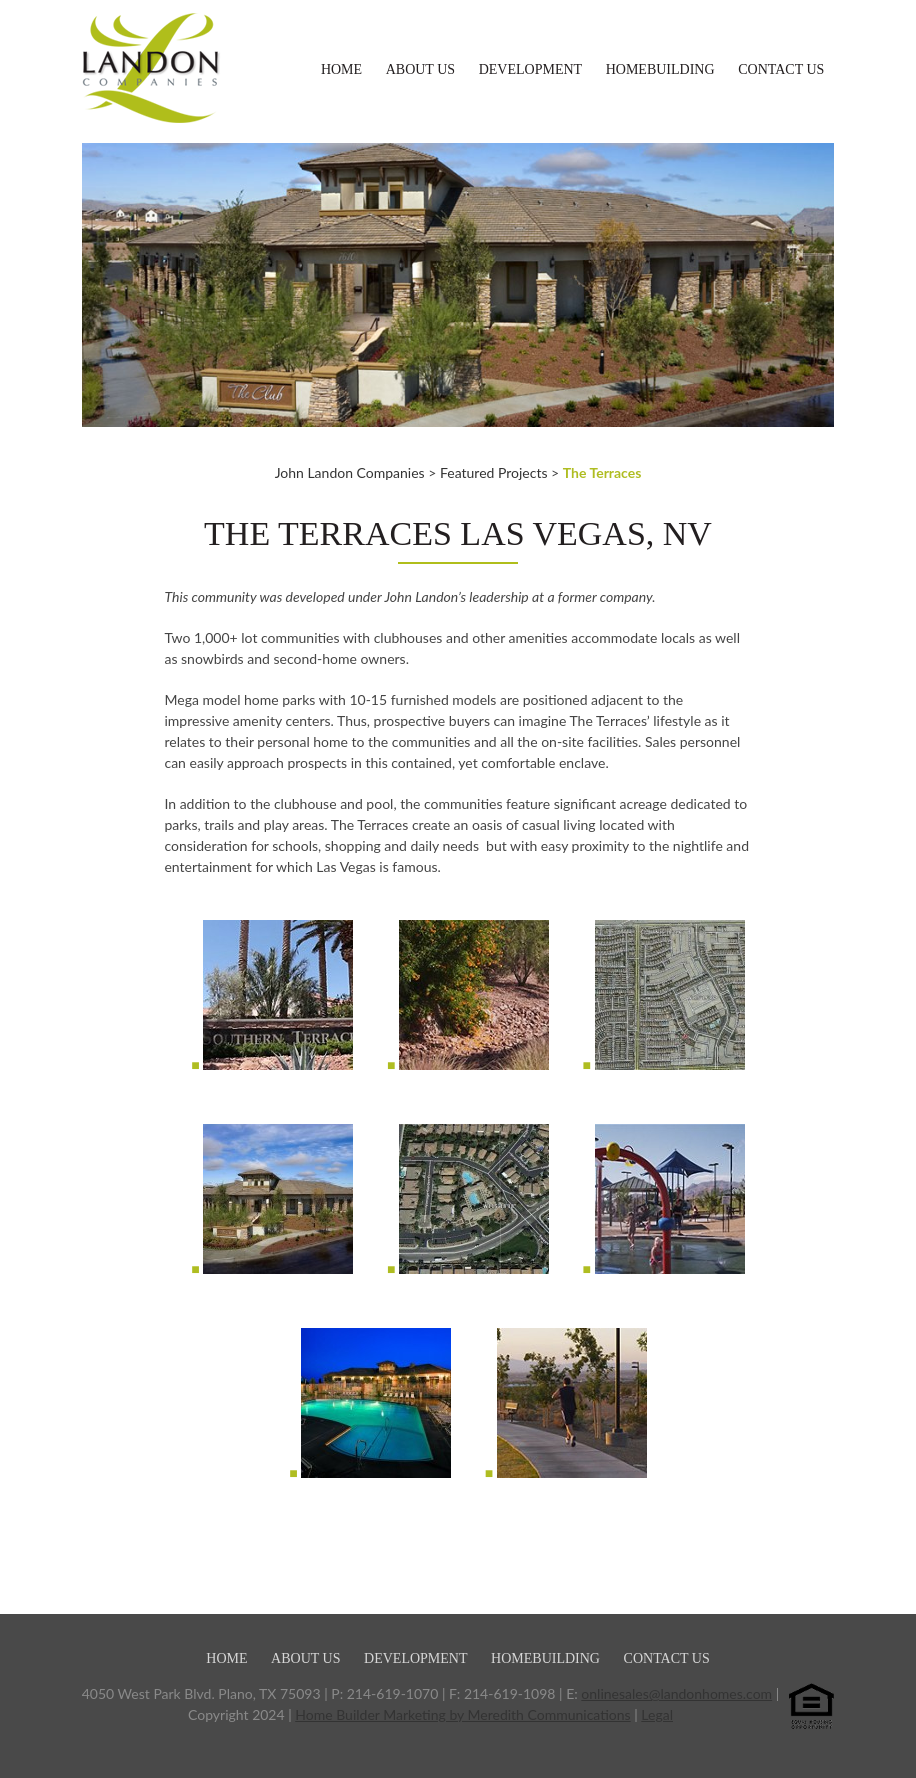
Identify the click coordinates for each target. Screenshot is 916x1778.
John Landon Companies (350, 472)
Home (341, 69)
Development (530, 69)
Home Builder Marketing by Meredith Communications (462, 1714)
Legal (657, 1714)
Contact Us (781, 69)
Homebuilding (660, 69)
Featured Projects (494, 472)
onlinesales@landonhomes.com (676, 1693)
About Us (420, 69)
